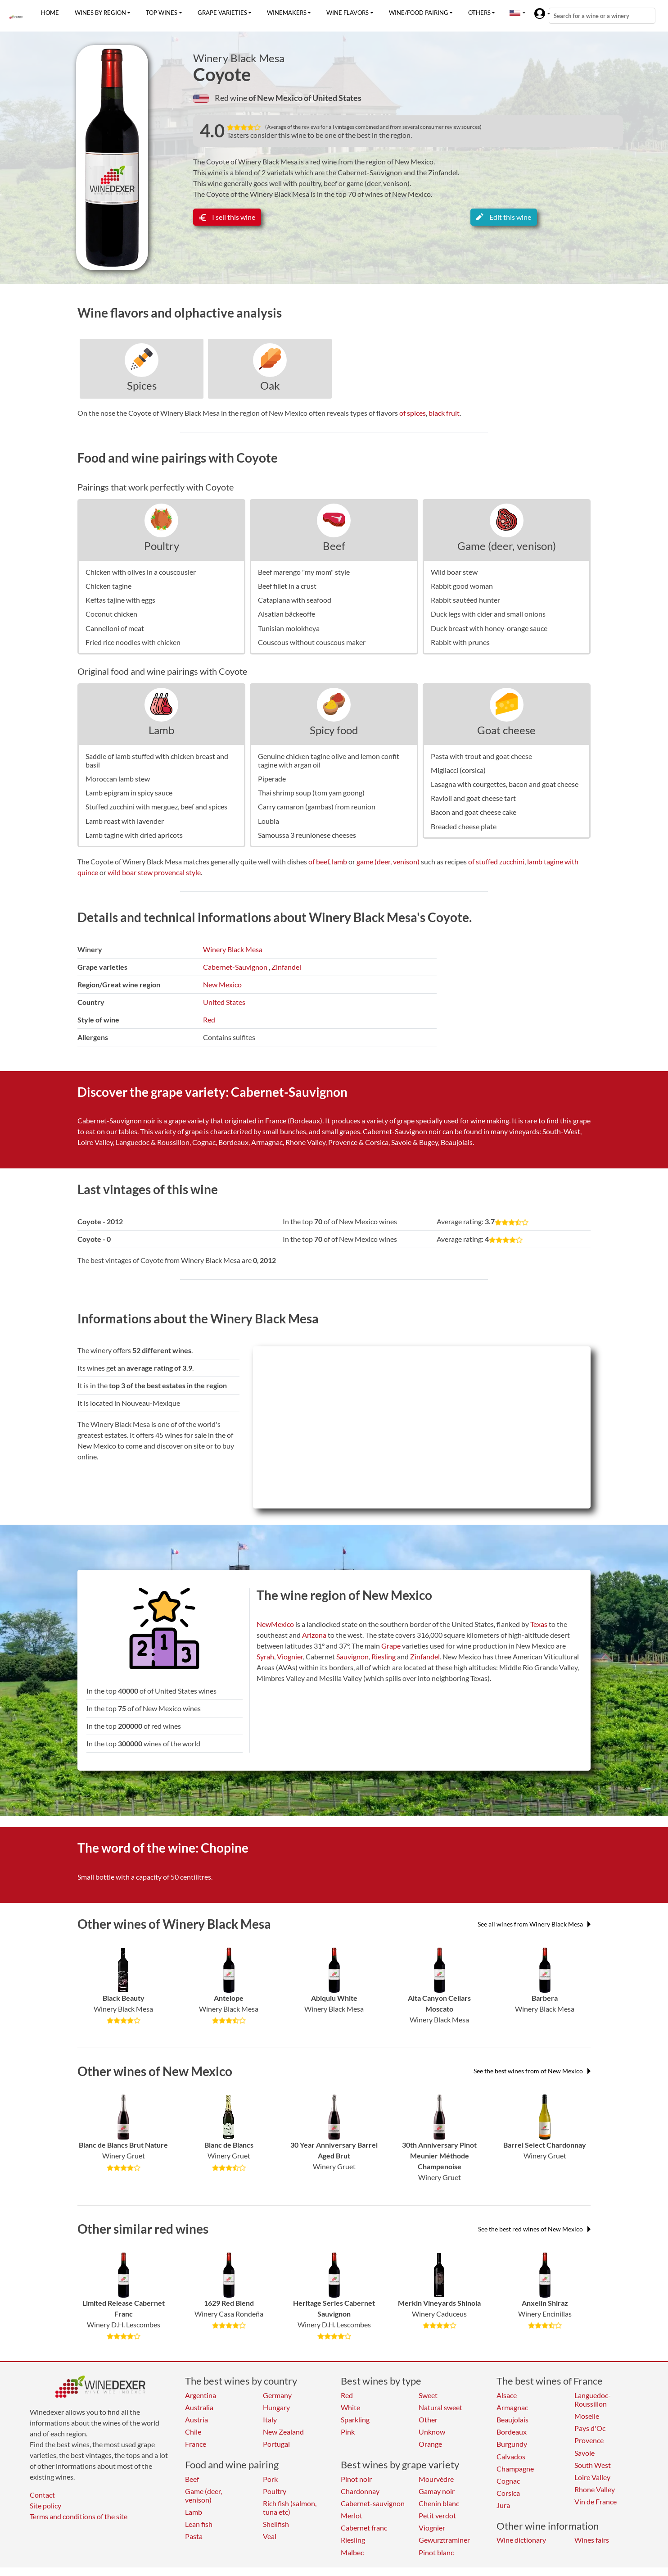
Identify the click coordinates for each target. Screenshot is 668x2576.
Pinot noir (356, 2479)
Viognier (290, 1656)
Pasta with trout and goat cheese (481, 756)
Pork (270, 2479)
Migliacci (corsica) (458, 770)
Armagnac (512, 2407)
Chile (193, 2431)
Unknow (432, 2431)
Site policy (45, 2505)
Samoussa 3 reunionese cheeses (307, 835)
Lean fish (198, 2524)
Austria (196, 2419)
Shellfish (276, 2524)
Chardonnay (360, 2491)
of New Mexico (276, 98)
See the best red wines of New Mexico (534, 2229)
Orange (430, 2444)
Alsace (506, 2395)
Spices (142, 385)
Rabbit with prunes (460, 642)
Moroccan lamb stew (118, 778)
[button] (515, 13)
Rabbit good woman (462, 586)
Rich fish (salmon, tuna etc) (289, 2507)
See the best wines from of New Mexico (532, 2071)
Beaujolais (512, 2419)
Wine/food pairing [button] (418, 12)
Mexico (282, 1624)
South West (592, 2465)
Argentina (200, 2395)
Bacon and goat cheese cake (473, 812)
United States (224, 1002)
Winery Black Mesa (238, 58)
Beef (334, 545)
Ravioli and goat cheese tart (473, 798)
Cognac (508, 2480)
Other (428, 2419)
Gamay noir (437, 2491)
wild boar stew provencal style (154, 872)
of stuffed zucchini (496, 861)
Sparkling (355, 2419)
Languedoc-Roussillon (592, 2399)
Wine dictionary (521, 2539)
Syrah (265, 1656)
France (195, 2444)
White (350, 2407)
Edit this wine (503, 217)
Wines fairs (591, 2539)
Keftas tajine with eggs (120, 599)
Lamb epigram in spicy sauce (129, 792)
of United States (332, 98)
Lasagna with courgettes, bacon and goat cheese (504, 784)
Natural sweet (440, 2407)
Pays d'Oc (589, 2428)
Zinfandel (286, 967)
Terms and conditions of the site (78, 2516)
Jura (503, 2505)
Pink (348, 2431)
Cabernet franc (364, 2527)
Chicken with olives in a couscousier (141, 572)
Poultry (161, 545)
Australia (199, 2407)
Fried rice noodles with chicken (133, 642)
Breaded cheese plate (463, 826)
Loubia (268, 821)
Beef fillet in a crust (287, 586)
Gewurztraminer (444, 2539)
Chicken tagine (108, 586)
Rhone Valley (594, 2489)
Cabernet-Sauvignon (235, 967)
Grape (391, 1645)
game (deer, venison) (388, 861)
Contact (42, 2494)
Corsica (508, 2493)
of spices (412, 413)
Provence (589, 2440)
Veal (269, 2536)
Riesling (383, 1656)
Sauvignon (352, 1656)
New (264, 1624)
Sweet (428, 2395)
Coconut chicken (111, 613)
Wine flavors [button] (347, 12)
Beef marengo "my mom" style (304, 572)
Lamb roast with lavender (125, 821)
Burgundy (511, 2444)
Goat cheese (506, 729)
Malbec (352, 2552)
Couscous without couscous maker (312, 642)
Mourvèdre (436, 2479)
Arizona (314, 1635)
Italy (270, 2419)
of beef (318, 861)
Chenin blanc (439, 2503)
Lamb (161, 729)
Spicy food (334, 729)
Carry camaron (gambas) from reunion (316, 806)
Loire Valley (592, 2477)
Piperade (272, 778)
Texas (538, 1624)
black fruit (444, 413)
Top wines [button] (161, 12)
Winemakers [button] (287, 12)
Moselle (586, 2416)
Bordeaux (511, 2431)
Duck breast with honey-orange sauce (489, 628)
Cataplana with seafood (294, 599)
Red (209, 1019)
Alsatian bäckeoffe (286, 613)
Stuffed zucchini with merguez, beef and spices (156, 806)
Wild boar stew (454, 572)
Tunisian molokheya (289, 628)
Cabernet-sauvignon (373, 2503)
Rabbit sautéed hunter (465, 599)
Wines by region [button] (100, 12)
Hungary (276, 2407)
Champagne (515, 2468)
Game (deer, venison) (506, 545)
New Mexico (222, 984)
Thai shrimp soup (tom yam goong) (311, 792)
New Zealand (283, 2431)
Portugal (276, 2444)
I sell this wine (227, 217)
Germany (277, 2395)
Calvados (510, 2456)
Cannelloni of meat (115, 628)
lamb (339, 861)
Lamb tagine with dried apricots (134, 835)
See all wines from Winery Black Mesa (534, 1924)
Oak (270, 385)
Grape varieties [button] (222, 12)
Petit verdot (437, 2515)
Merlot (351, 2515)
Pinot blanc (436, 2552)
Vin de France (595, 2501)
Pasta (194, 2536)
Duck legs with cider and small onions (488, 613)
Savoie (584, 2453)
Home (50, 12)
